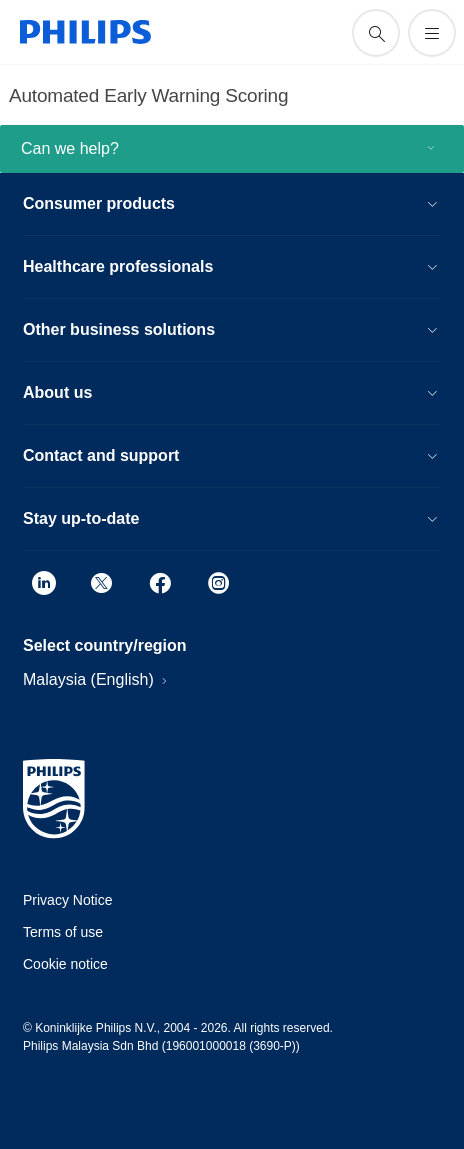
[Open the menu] (432, 33)
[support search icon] (376, 33)
